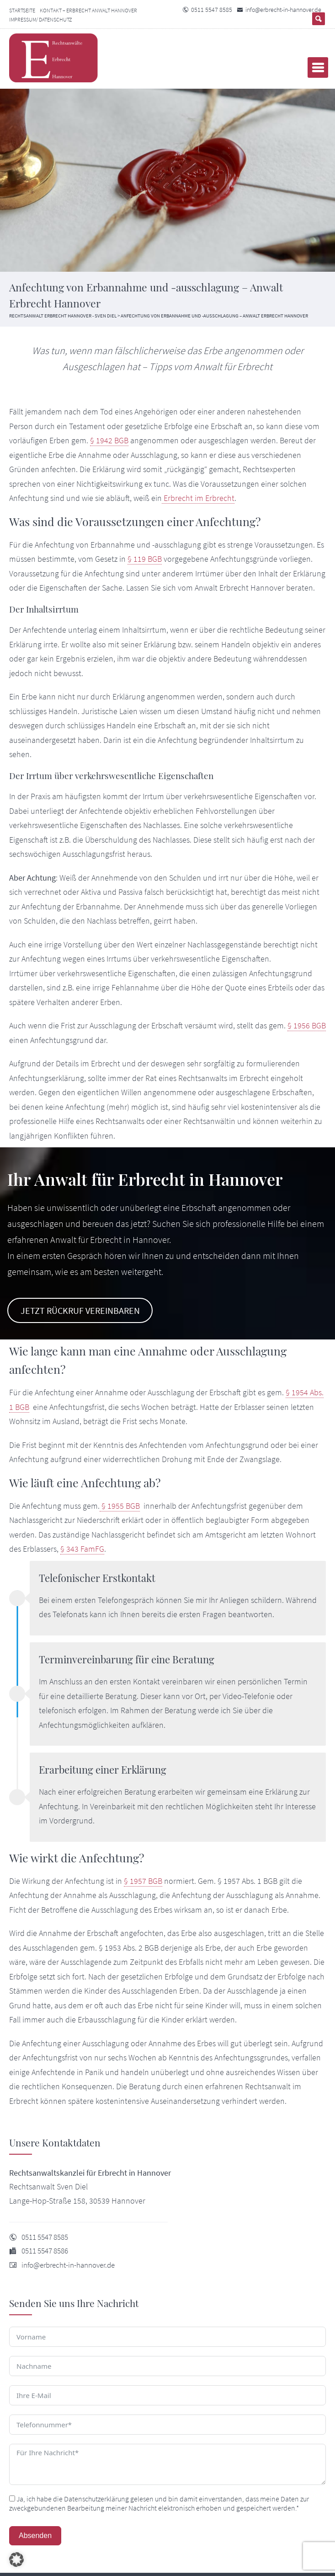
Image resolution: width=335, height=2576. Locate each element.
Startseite (22, 10)
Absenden (35, 2535)
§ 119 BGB (145, 559)
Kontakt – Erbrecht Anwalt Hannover (88, 10)
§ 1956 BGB (306, 1026)
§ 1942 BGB (109, 441)
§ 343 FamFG (82, 1549)
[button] (16, 2559)
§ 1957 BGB (143, 1881)
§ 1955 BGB (120, 1505)
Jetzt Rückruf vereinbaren (80, 1311)
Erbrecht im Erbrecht (198, 498)
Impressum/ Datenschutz (40, 19)
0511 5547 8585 (211, 9)
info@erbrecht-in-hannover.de (283, 9)
